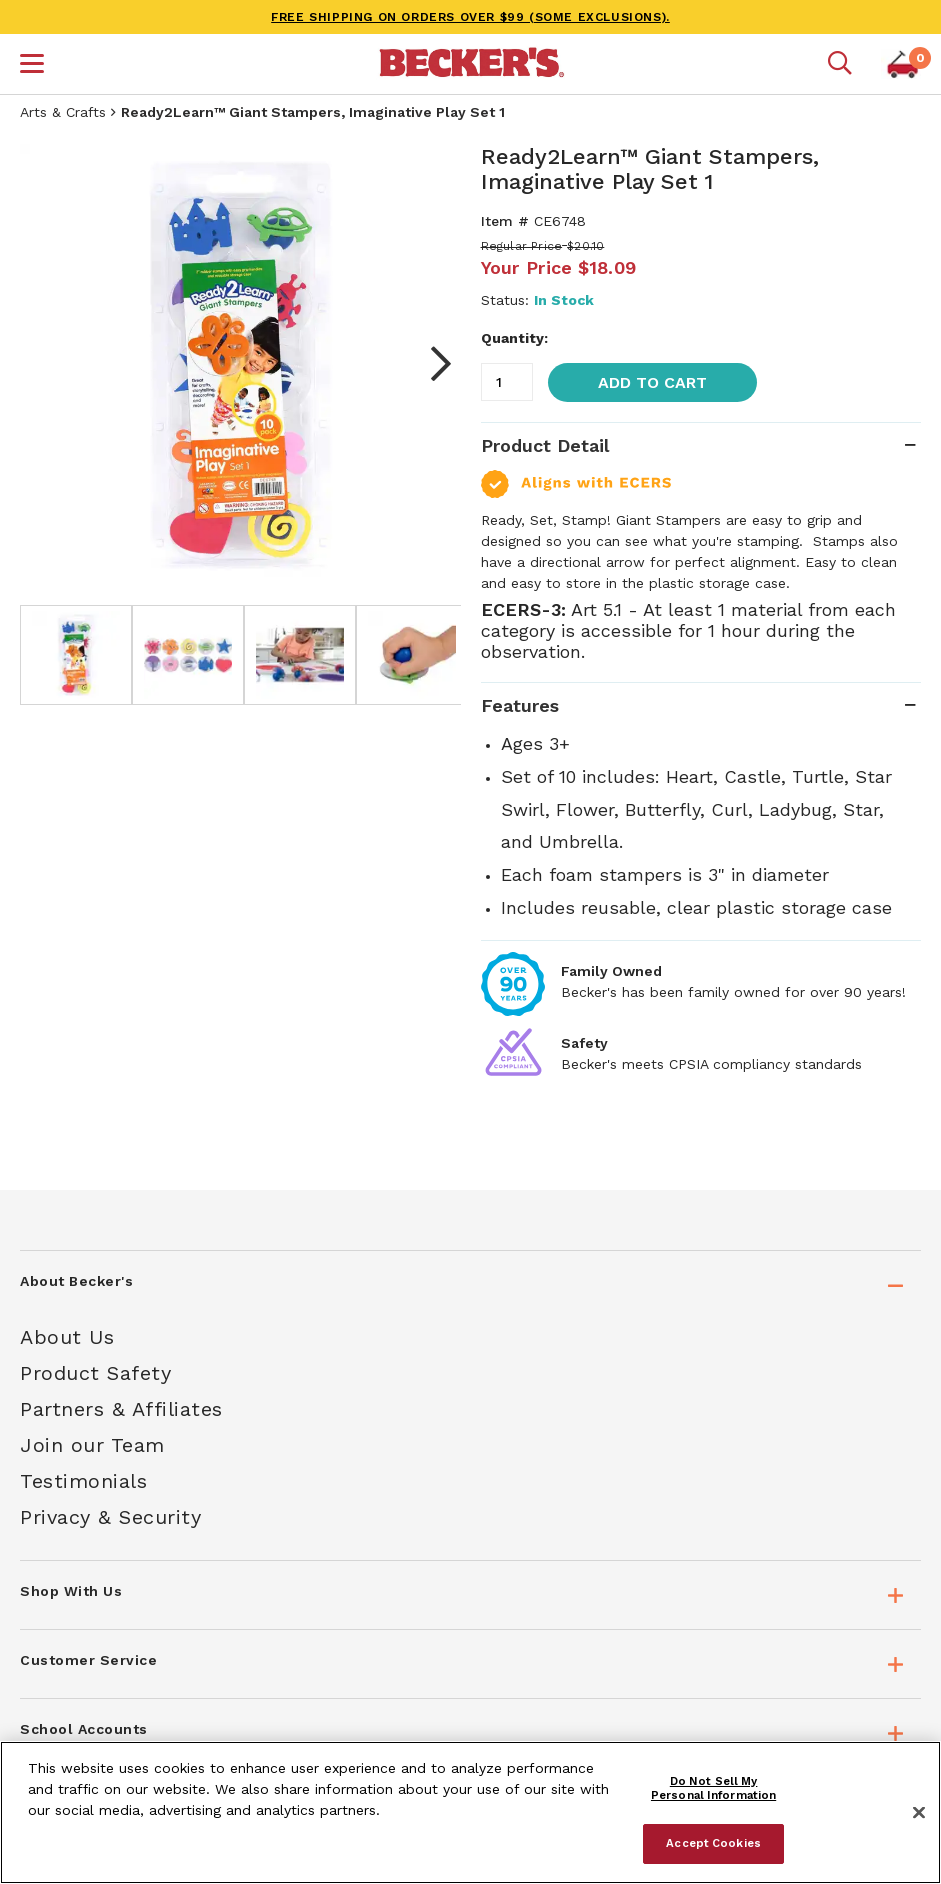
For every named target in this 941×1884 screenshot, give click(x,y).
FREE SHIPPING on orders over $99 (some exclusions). (470, 17)
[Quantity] (507, 382)
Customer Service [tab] (88, 1660)
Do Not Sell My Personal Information (713, 1788)
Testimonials (83, 1481)
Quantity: (514, 338)
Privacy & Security (110, 1517)
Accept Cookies (713, 1843)
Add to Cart (652, 382)
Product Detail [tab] (545, 445)
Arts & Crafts (63, 112)
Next (431, 364)
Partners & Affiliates (121, 1409)
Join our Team (92, 1445)
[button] (32, 66)
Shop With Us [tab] (71, 1591)
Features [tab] (520, 705)
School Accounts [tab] (84, 1729)
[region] (470, 1812)
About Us (67, 1337)
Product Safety (95, 1373)
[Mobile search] (840, 64)
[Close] (919, 1813)
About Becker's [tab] (76, 1281)
